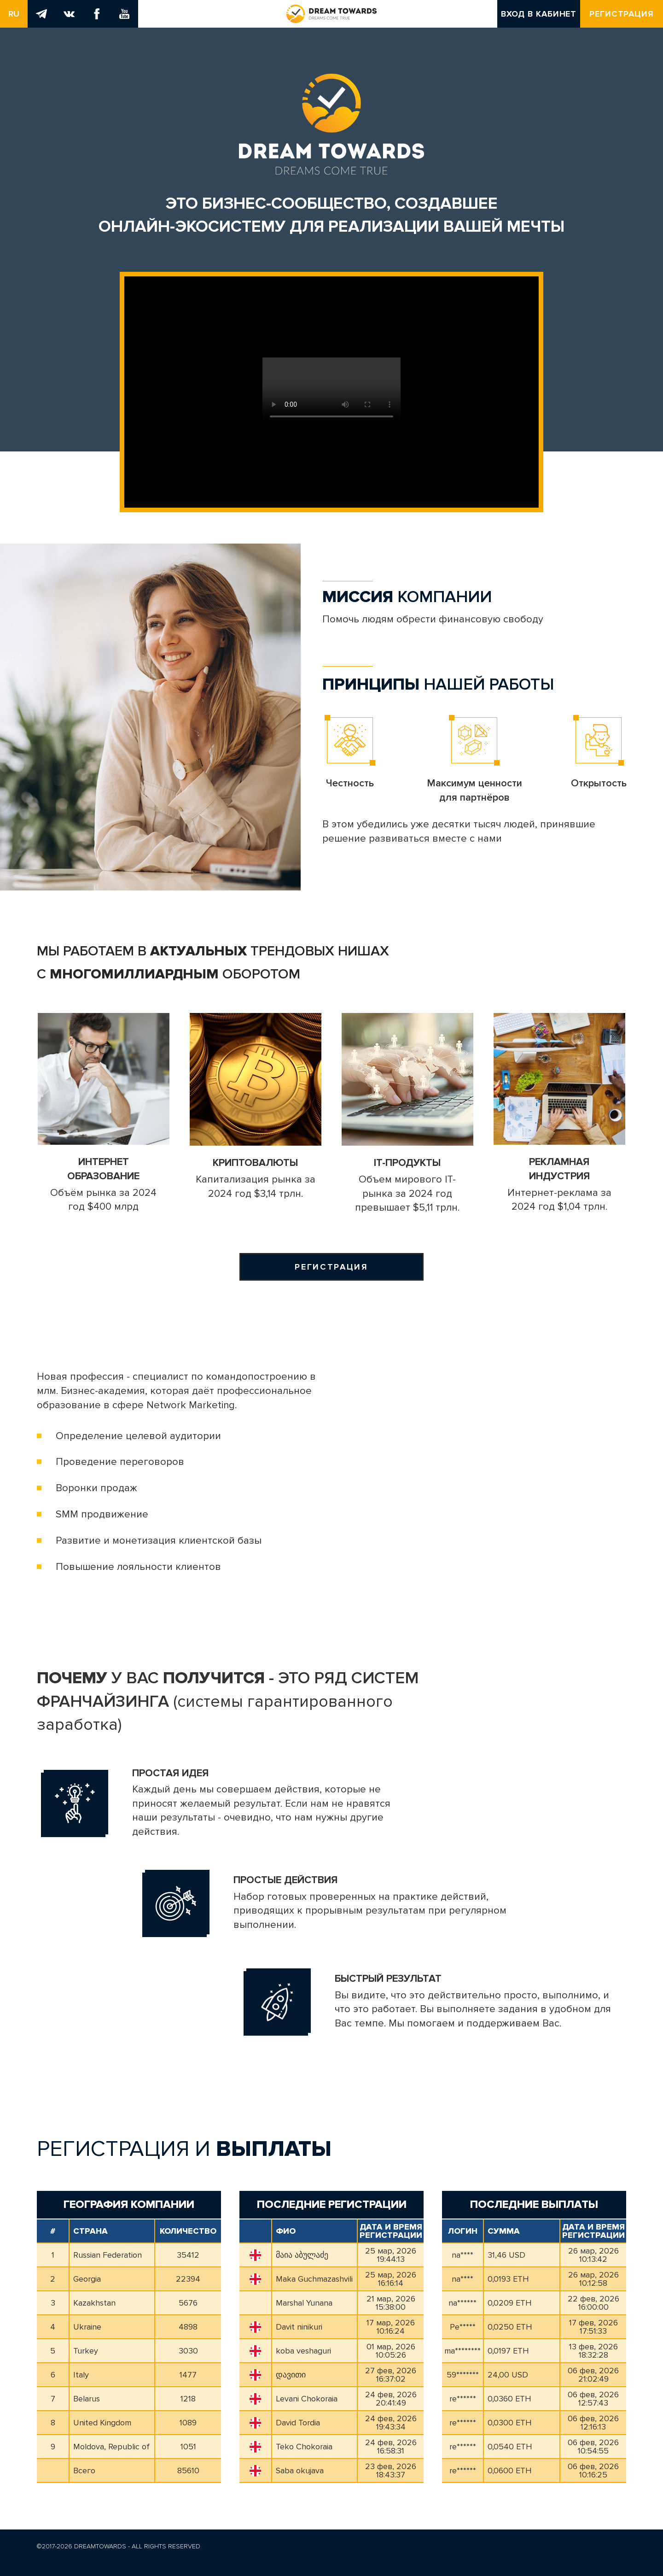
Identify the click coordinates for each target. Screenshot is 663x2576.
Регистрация (621, 14)
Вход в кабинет (539, 14)
